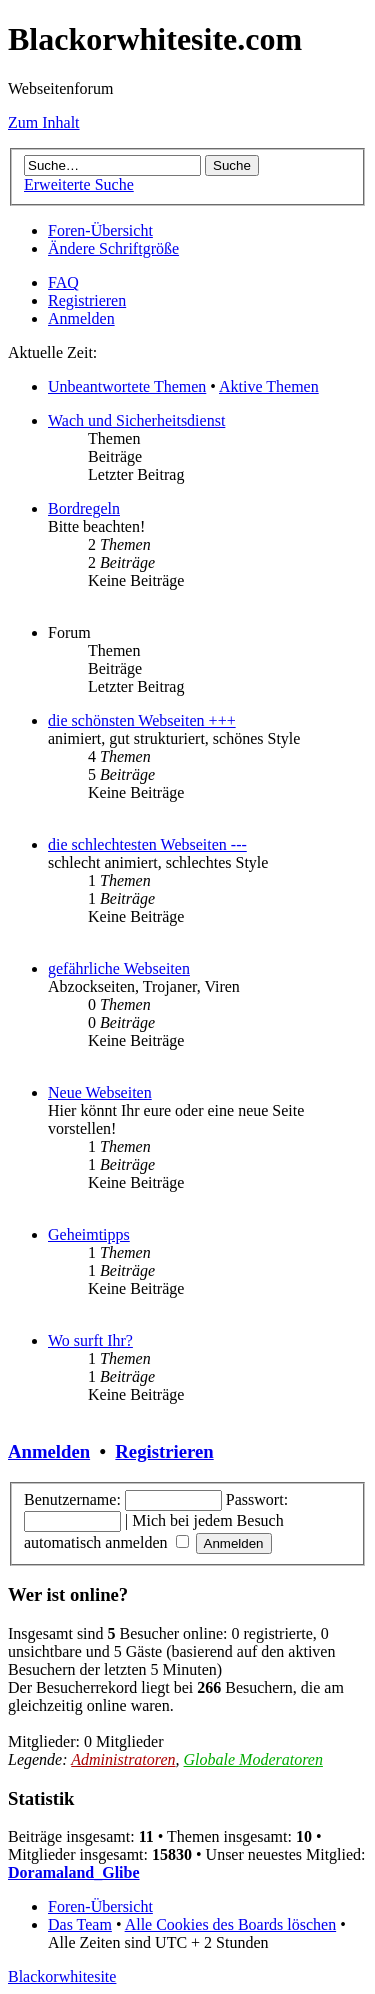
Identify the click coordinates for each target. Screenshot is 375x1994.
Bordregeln (84, 508)
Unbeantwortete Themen (127, 386)
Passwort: (257, 1499)
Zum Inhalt (44, 122)
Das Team (80, 1924)
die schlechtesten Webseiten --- (147, 844)
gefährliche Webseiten (119, 968)
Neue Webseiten (100, 1092)
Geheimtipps (89, 1234)
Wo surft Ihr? (90, 1340)
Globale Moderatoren (253, 1759)
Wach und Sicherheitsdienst (136, 420)
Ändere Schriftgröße (113, 248)
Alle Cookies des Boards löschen (231, 1924)
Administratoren (123, 1759)
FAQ (63, 282)
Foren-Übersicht (100, 230)
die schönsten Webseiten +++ (142, 720)
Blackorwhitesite (62, 1976)
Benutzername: (72, 1499)
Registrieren (87, 300)
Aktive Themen (269, 386)
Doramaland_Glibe (74, 1872)
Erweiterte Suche (79, 184)
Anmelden (81, 318)
